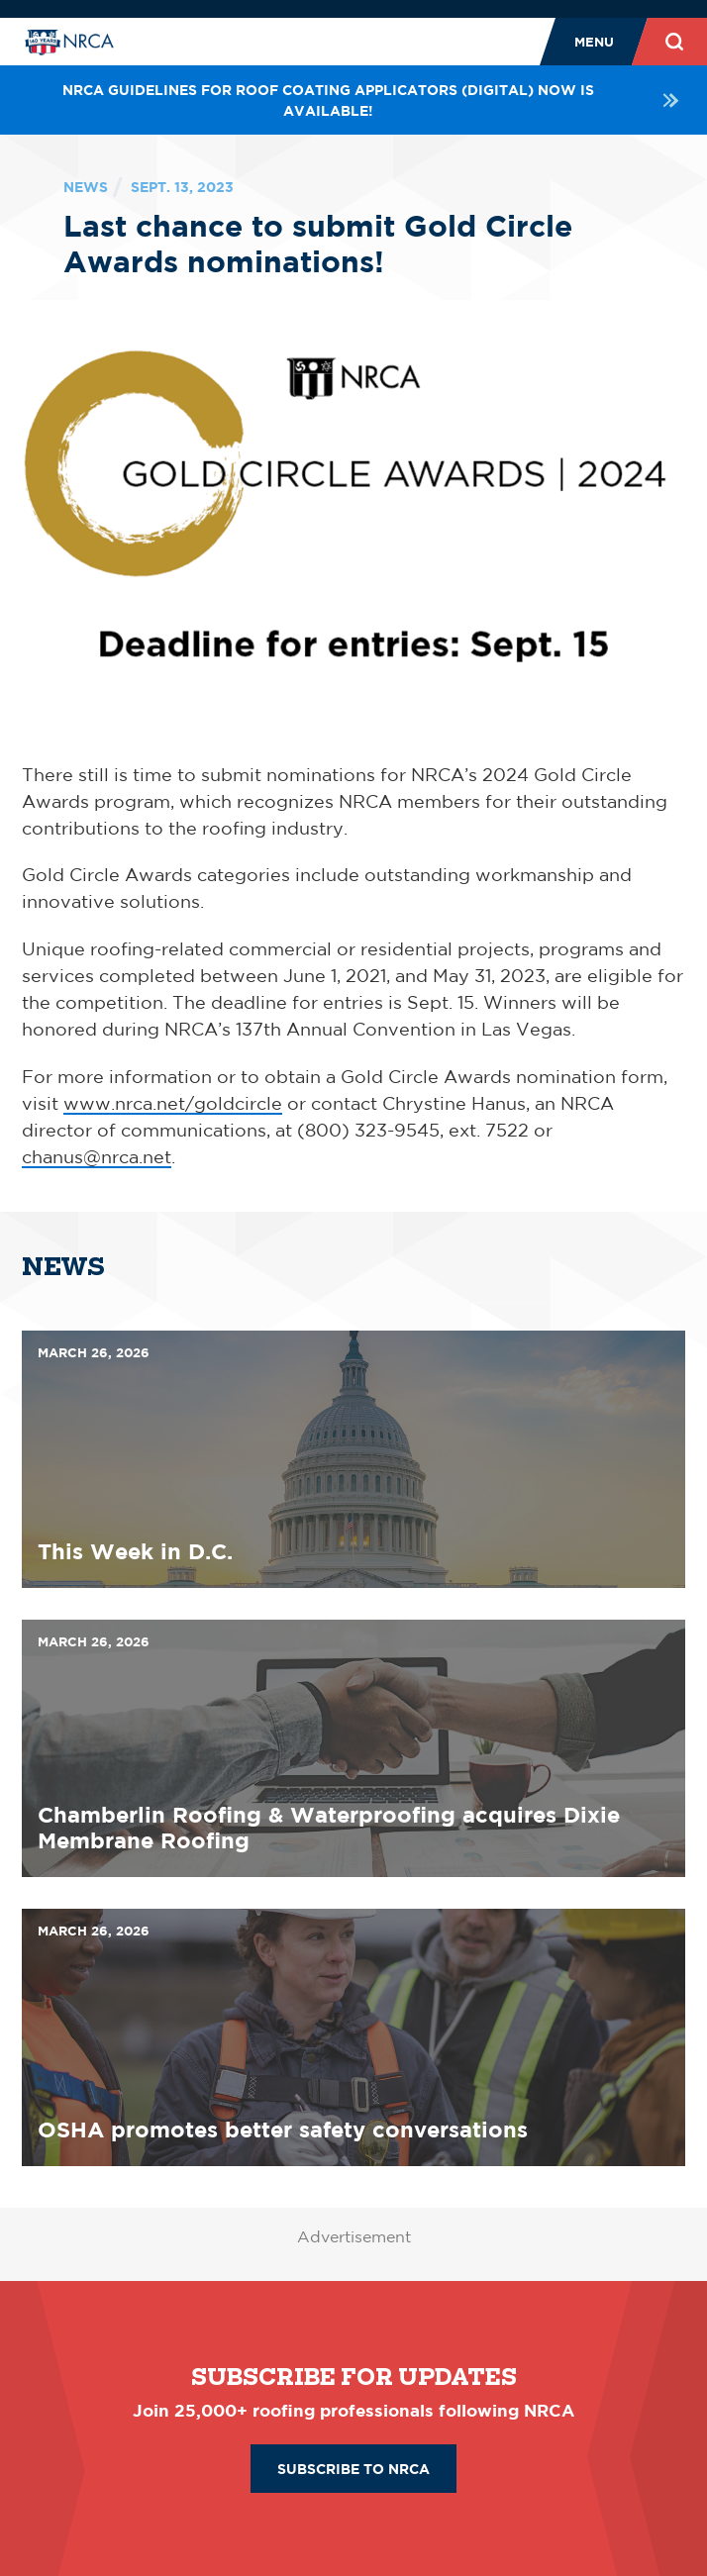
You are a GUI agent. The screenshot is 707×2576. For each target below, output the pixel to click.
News (85, 186)
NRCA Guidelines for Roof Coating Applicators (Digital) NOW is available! (373, 100)
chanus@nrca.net (96, 1156)
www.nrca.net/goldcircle (172, 1103)
